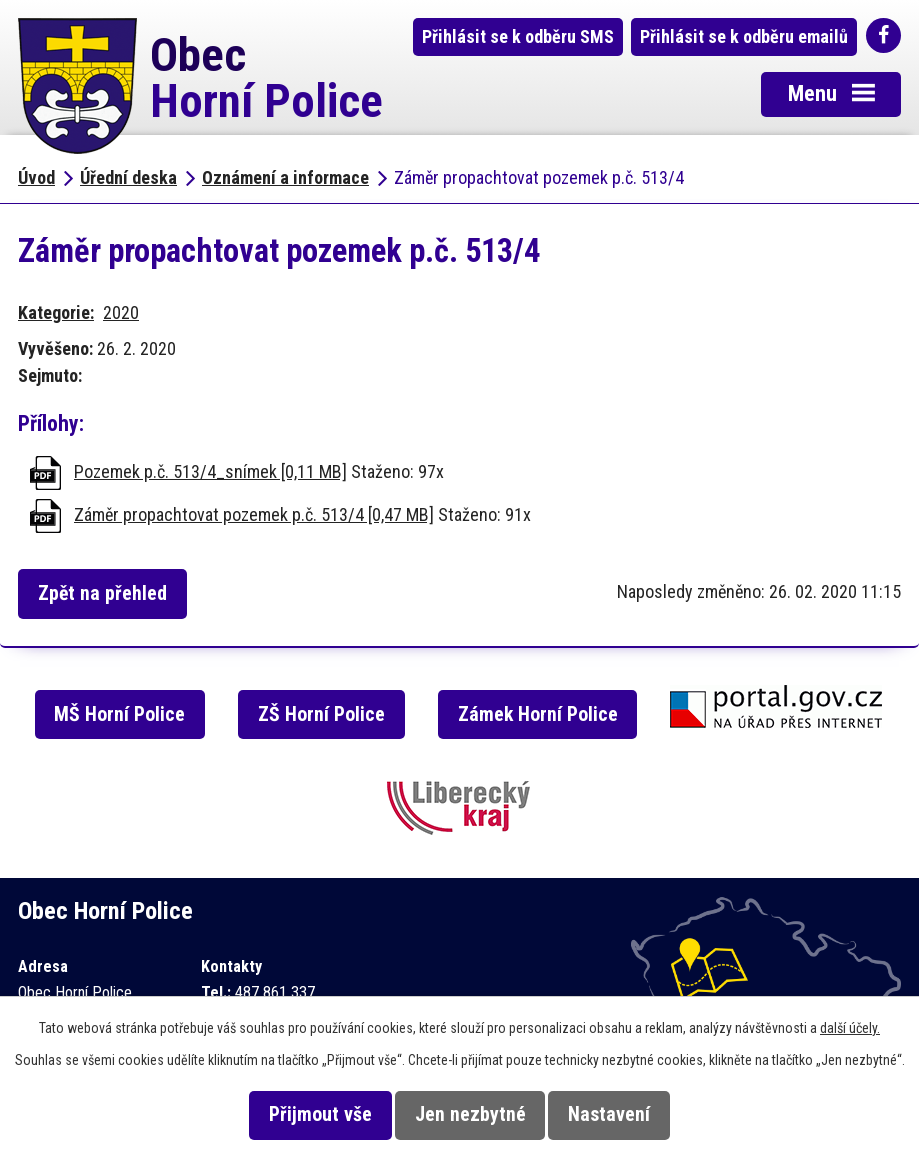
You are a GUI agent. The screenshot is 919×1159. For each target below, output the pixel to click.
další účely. (850, 1028)
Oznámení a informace (285, 177)
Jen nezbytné (470, 1114)
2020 (121, 312)
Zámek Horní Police (538, 714)
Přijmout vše (320, 1114)
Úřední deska (128, 177)
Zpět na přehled (102, 593)
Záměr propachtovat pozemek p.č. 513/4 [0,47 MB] (254, 514)
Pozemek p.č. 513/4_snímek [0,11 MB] (210, 471)
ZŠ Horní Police (321, 714)
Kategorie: (56, 312)
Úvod (36, 177)
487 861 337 (275, 992)
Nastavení (609, 1114)
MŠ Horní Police (119, 714)
